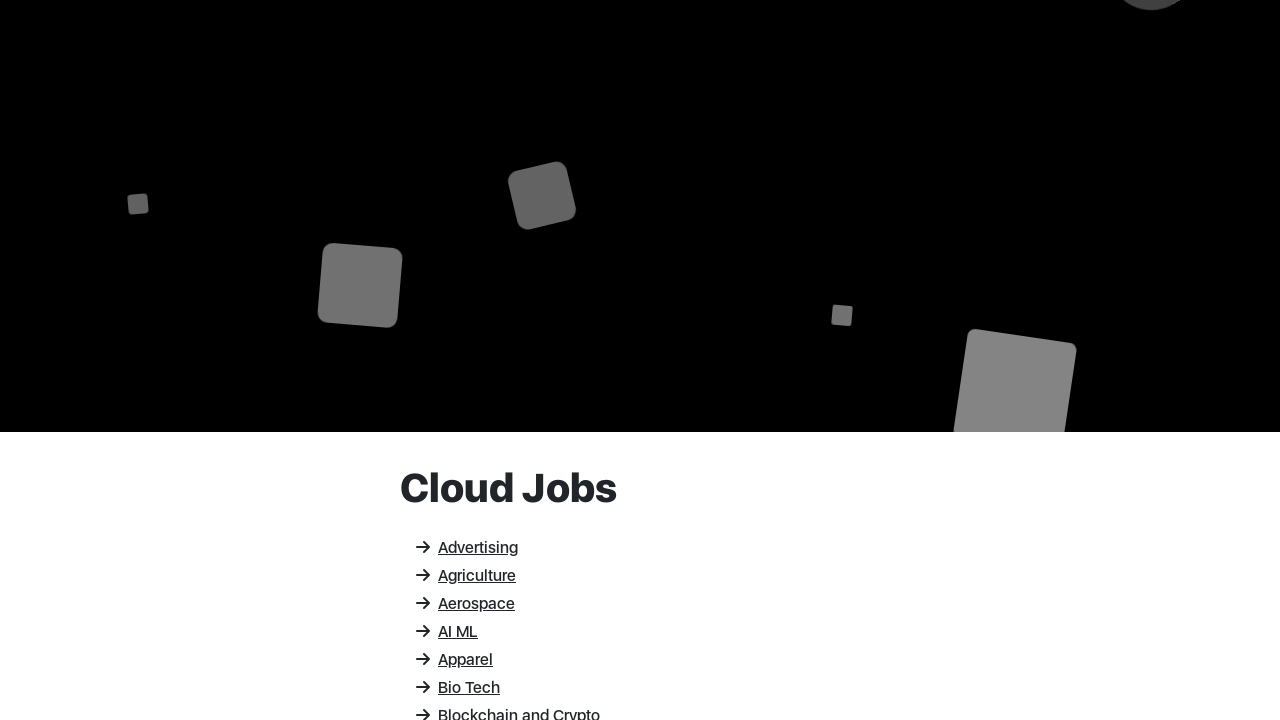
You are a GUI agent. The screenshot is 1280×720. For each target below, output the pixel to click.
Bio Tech (458, 687)
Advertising (467, 547)
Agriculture (466, 575)
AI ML (447, 631)
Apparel (454, 659)
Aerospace (465, 603)
